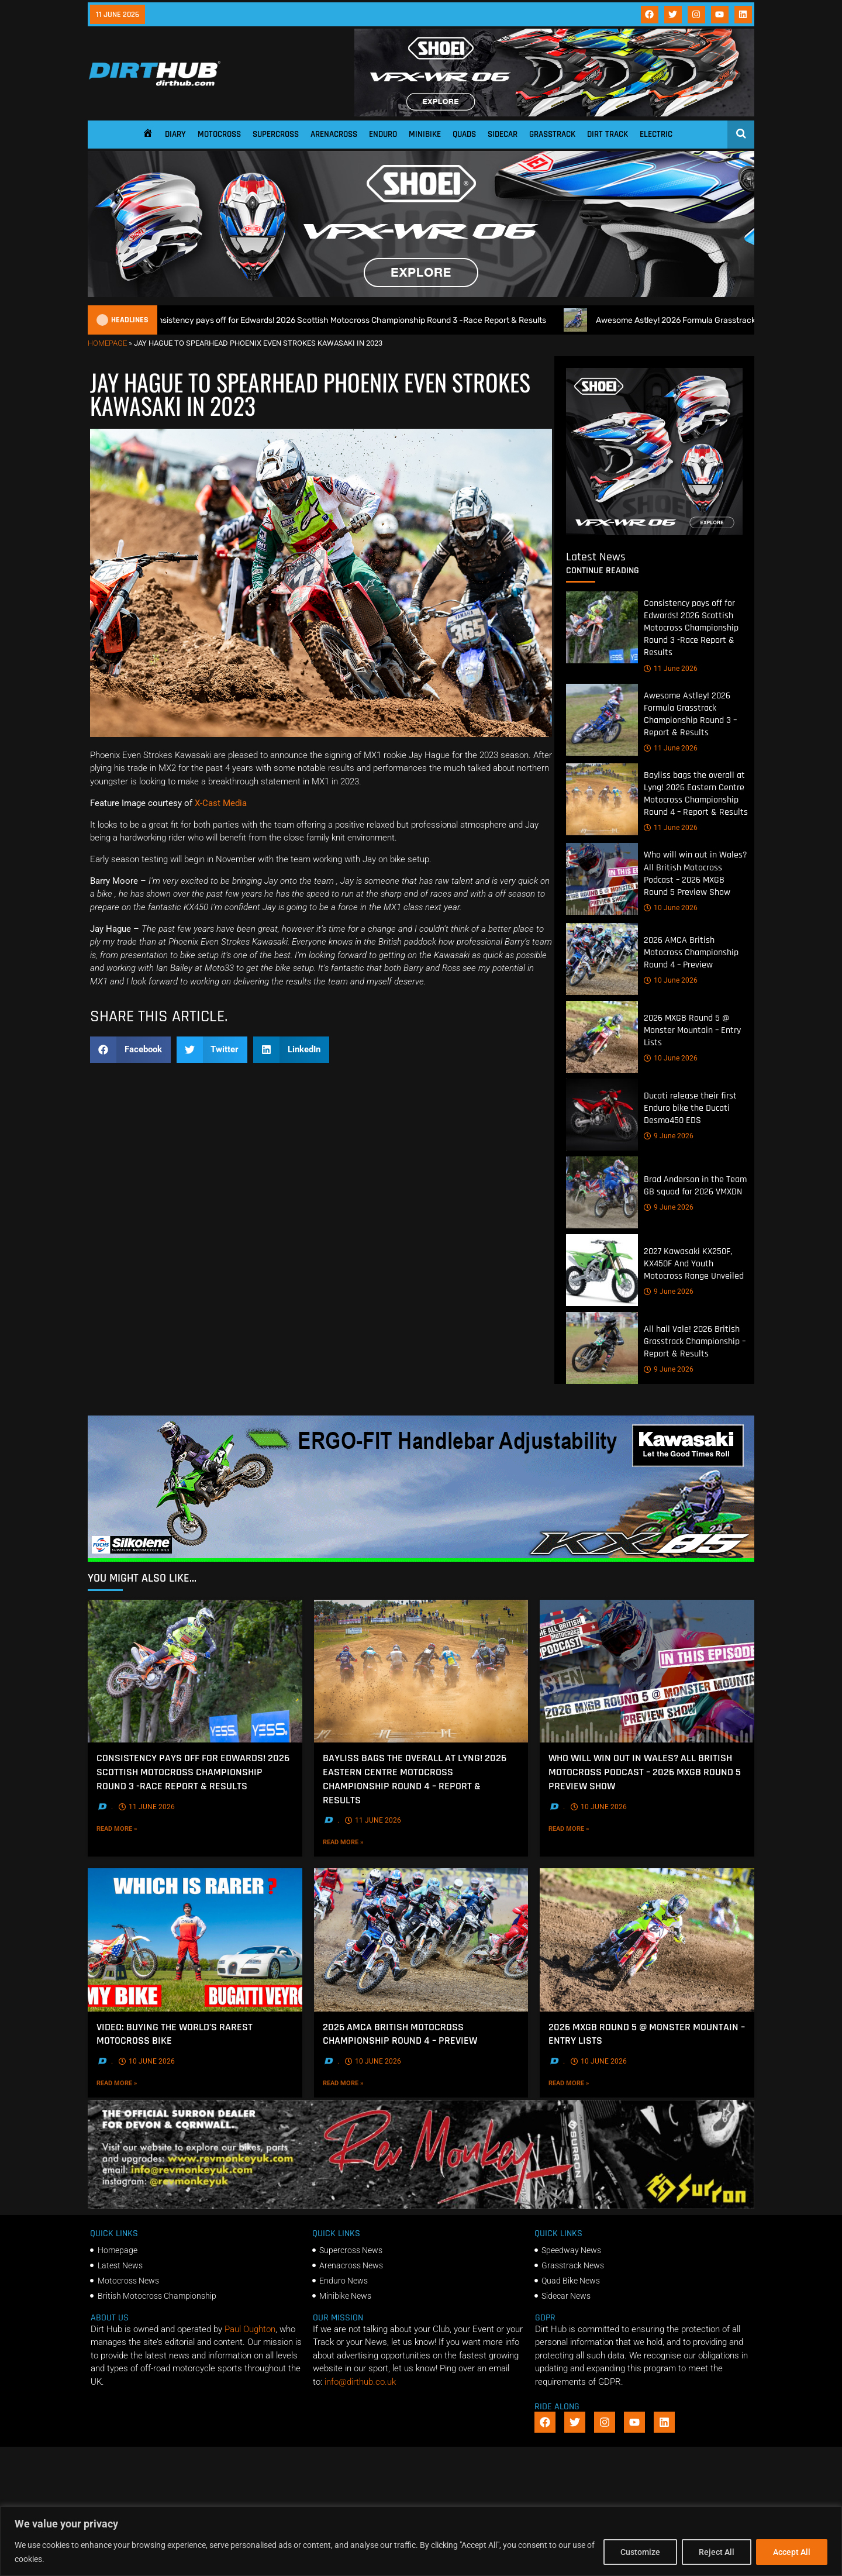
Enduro (383, 134)
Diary (175, 134)
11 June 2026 (671, 667)
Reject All (716, 2552)
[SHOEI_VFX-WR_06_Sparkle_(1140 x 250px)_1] (421, 294)
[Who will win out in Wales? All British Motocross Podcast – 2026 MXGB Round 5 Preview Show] (602, 879)
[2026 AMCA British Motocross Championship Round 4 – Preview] (602, 959)
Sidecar (502, 134)
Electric (656, 134)
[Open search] (741, 133)
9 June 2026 (668, 1135)
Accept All (791, 2552)
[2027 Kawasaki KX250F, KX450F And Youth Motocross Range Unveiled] (602, 1270)
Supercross (276, 134)
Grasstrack (552, 134)
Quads (464, 134)
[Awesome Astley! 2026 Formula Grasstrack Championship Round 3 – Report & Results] (602, 719)
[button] (130, 1049)
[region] (421, 2541)
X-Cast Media (221, 803)
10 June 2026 (671, 907)
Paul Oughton (250, 2329)
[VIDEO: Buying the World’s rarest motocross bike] (195, 1939)
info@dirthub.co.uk (360, 2382)
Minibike (425, 134)
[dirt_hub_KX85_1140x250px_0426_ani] (421, 1559)
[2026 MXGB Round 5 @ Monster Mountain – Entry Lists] (602, 1037)
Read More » (140, 1828)
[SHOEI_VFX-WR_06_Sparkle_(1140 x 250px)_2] (554, 113)
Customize (640, 2552)
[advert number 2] (421, 2205)
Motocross (219, 134)
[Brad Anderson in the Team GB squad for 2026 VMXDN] (602, 1192)
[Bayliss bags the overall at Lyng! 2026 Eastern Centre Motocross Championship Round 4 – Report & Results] (602, 799)
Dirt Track (607, 134)
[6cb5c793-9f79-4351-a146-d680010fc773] (654, 532)
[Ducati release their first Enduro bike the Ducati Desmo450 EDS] (602, 1115)
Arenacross (333, 134)
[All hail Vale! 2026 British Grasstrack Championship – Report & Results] (602, 1348)
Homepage (107, 343)
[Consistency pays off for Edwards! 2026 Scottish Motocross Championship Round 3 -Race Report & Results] (602, 627)
